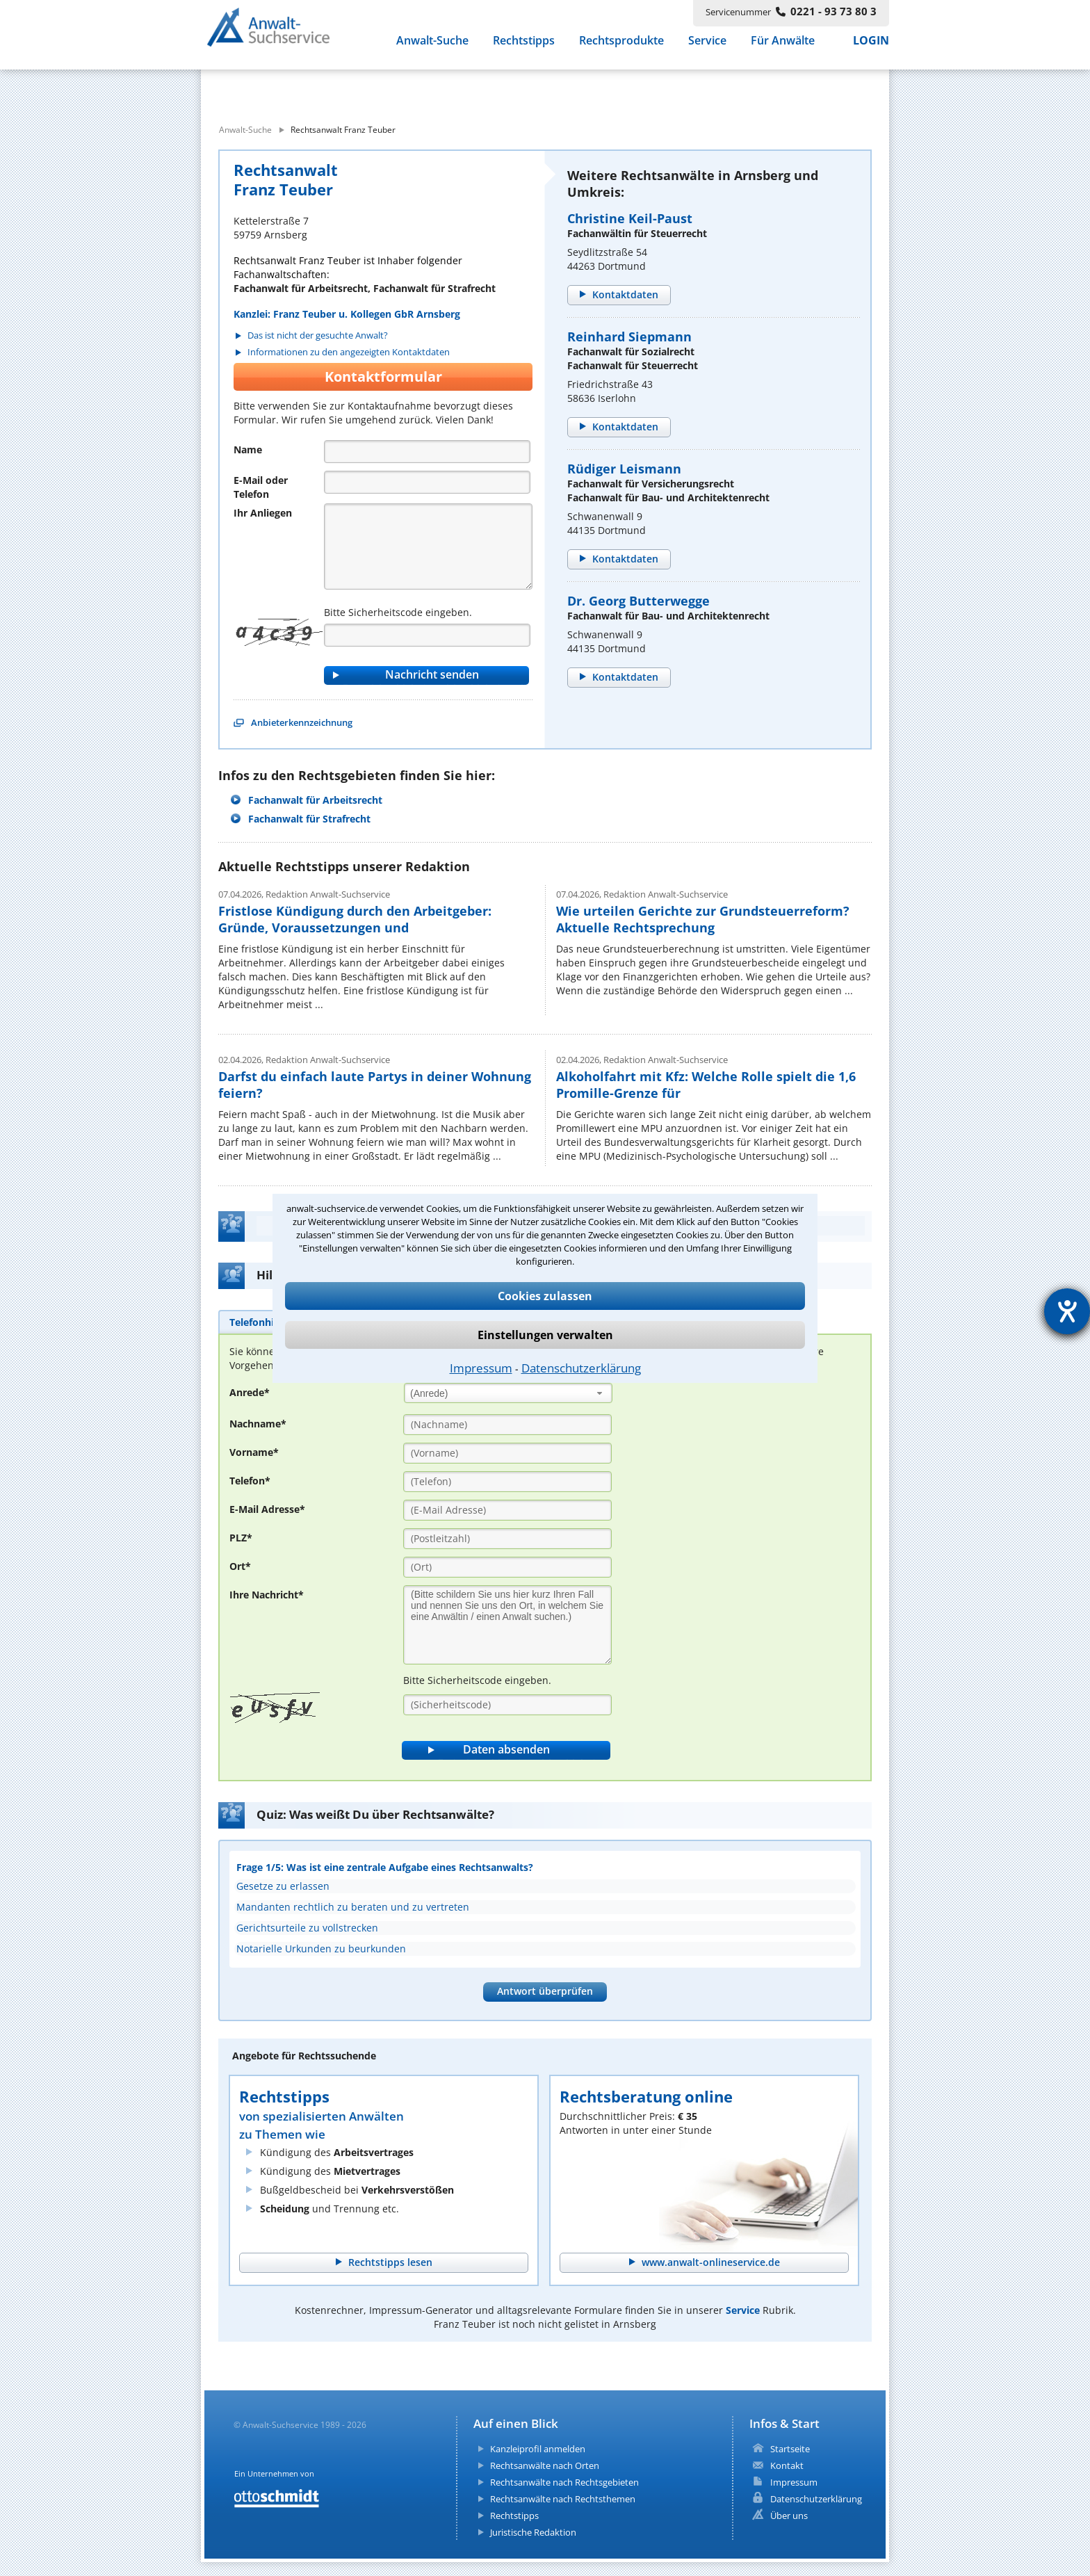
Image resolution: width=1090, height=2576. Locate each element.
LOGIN (871, 47)
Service (707, 47)
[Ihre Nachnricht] (507, 1624)
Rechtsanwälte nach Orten (544, 2465)
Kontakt (787, 2465)
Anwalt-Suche (432, 47)
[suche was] (327, 89)
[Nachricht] (428, 546)
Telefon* (249, 1480)
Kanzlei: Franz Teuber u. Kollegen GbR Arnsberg (347, 314)
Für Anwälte (783, 47)
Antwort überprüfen (545, 1991)
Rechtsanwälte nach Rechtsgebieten (564, 2482)
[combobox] (508, 1393)
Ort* (240, 1566)
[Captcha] (427, 635)
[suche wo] (582, 89)
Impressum (481, 1368)
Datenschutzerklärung (581, 1368)
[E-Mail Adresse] (507, 1510)
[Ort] (507, 1567)
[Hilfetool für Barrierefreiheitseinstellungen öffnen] (1067, 1311)
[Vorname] (507, 1453)
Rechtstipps (524, 47)
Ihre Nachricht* (266, 1594)
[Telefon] (427, 482)
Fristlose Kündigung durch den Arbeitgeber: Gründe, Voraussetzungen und (354, 919)
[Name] (427, 451)
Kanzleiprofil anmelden (537, 2448)
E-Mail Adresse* (267, 1509)
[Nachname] (507, 1424)
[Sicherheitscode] (507, 1704)
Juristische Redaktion (533, 2532)
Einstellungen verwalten (545, 1335)
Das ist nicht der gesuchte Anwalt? (317, 335)
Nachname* (257, 1423)
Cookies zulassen (545, 1296)
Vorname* (254, 1452)
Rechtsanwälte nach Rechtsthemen (562, 2498)
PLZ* (240, 1537)
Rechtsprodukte (621, 47)
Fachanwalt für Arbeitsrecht (315, 800)
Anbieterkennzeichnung (301, 722)
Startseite (790, 2449)
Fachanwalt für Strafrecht (309, 818)
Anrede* (249, 1392)
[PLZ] (507, 1538)
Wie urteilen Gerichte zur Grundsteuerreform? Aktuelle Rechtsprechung (702, 919)
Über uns (789, 2515)
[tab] (257, 1322)
